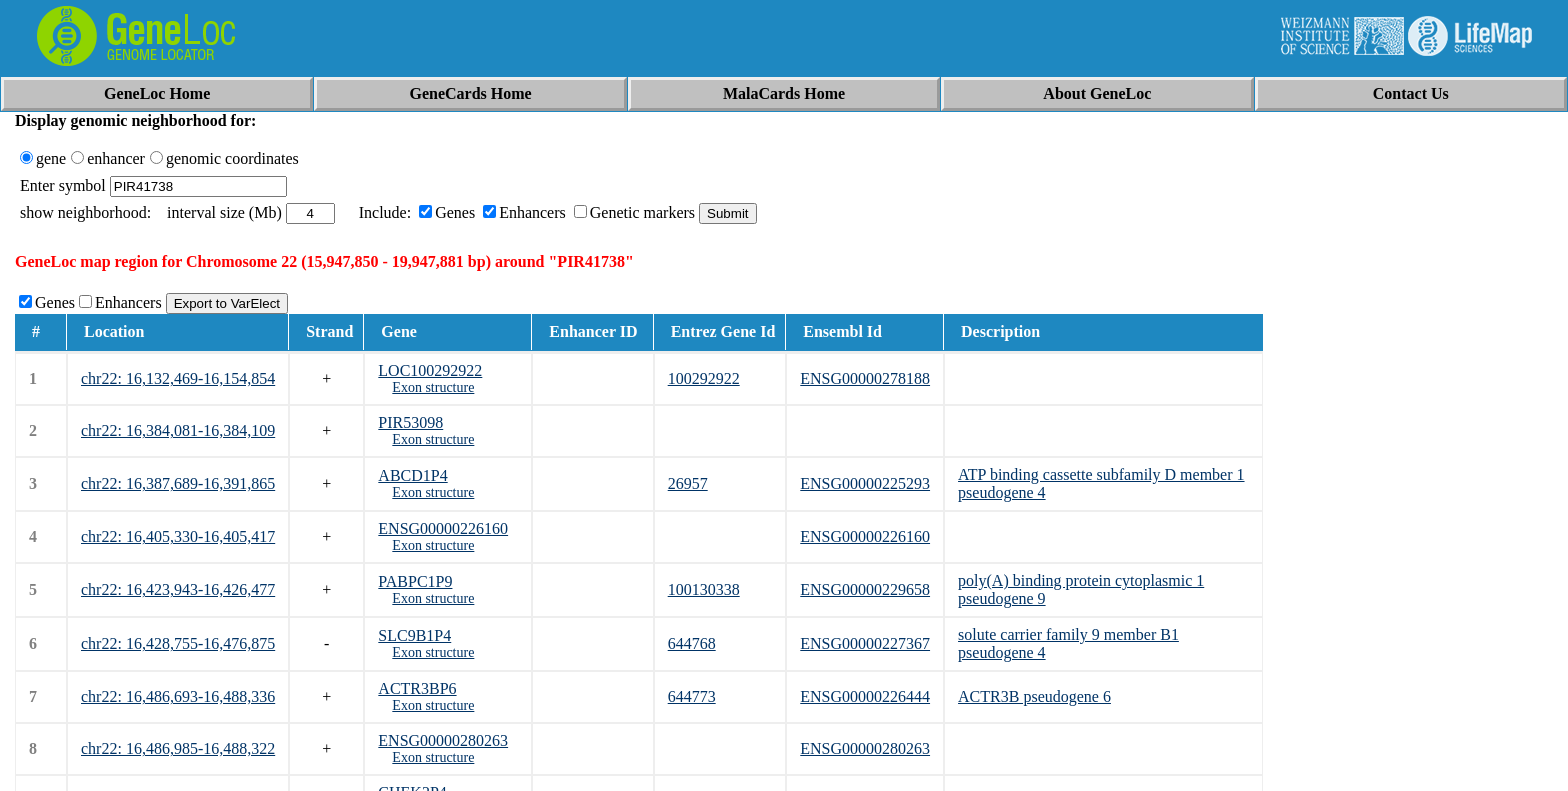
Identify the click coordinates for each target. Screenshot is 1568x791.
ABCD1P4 (412, 475)
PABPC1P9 (415, 581)
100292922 (704, 378)
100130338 (704, 589)
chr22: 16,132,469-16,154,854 (178, 378)
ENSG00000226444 (865, 696)
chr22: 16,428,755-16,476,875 (178, 643)
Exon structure (433, 387)
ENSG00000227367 (865, 643)
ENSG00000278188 (865, 378)
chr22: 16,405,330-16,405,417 (178, 536)
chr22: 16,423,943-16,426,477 (178, 589)
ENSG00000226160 (443, 528)
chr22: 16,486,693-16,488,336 (178, 696)
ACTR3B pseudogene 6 (1034, 696)
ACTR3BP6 (417, 688)
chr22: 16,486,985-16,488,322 (178, 748)
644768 (692, 643)
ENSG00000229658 (865, 589)
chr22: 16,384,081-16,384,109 (178, 430)
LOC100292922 (430, 370)
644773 (692, 696)
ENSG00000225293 (865, 483)
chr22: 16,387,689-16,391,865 (178, 483)
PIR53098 (410, 422)
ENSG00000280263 (443, 740)
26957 (688, 483)
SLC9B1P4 (414, 635)
